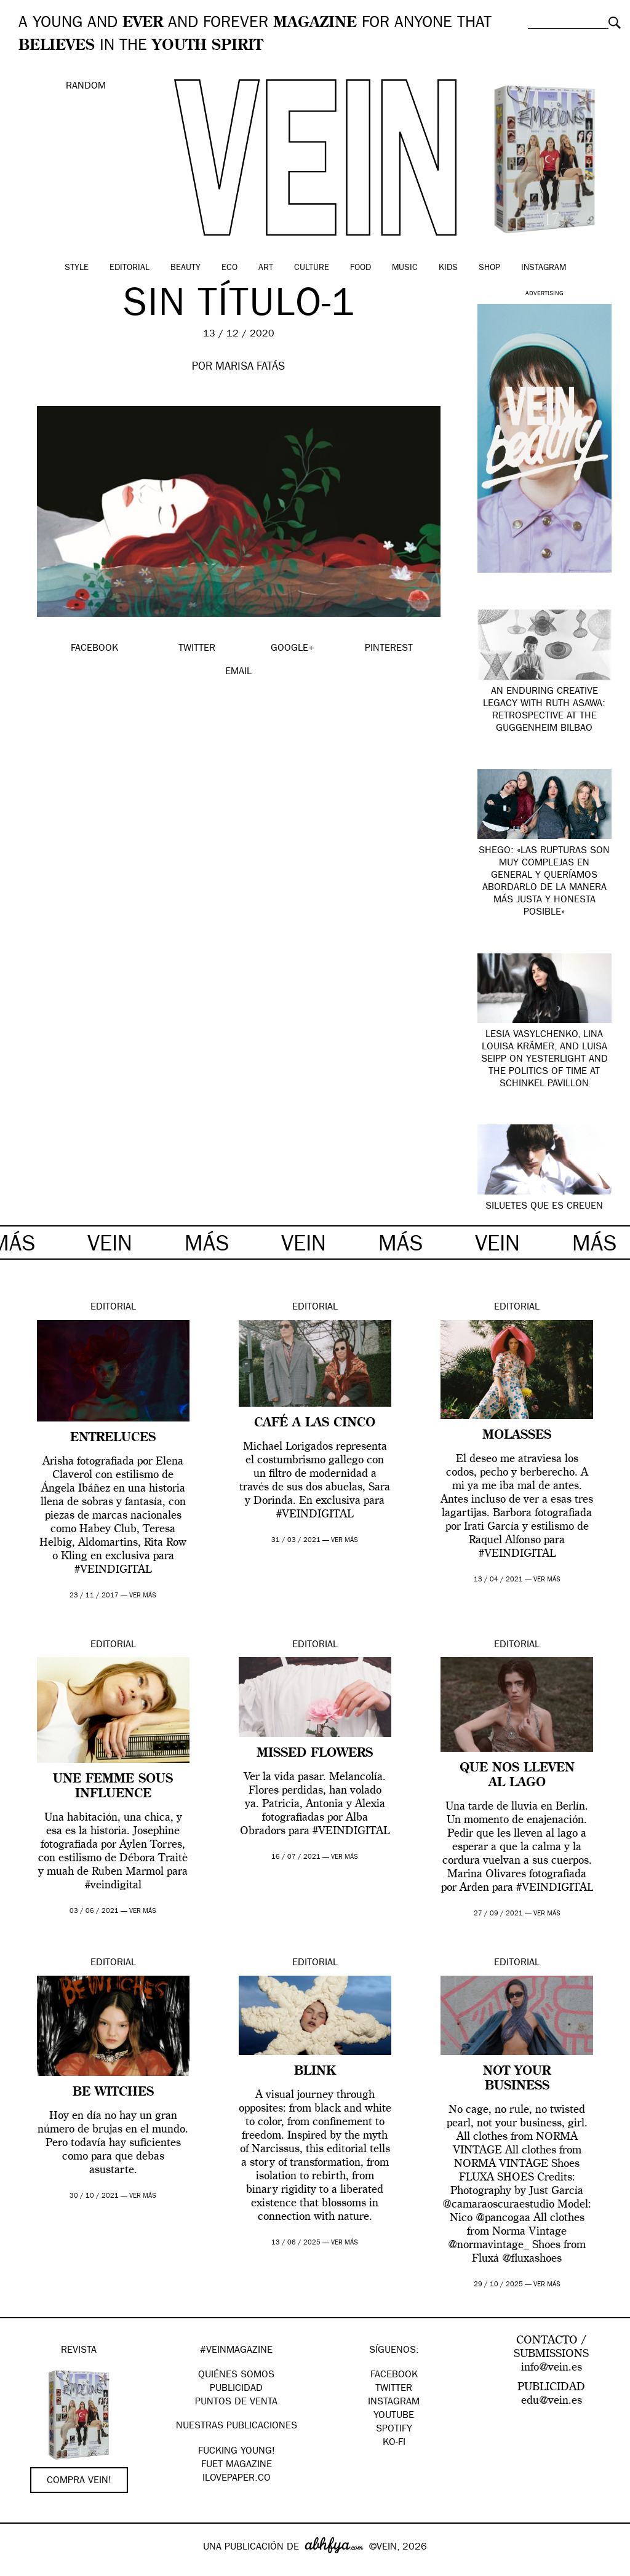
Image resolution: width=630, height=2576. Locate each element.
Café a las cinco (314, 1423)
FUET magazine (236, 2465)
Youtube (393, 2416)
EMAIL (238, 672)
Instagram (543, 268)
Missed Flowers (315, 1753)
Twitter (393, 2389)
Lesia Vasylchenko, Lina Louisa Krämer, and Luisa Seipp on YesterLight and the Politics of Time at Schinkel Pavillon (544, 1059)
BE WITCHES (113, 2092)
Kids (448, 268)
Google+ (22, 2568)
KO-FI (394, 2443)
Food (360, 268)
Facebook (394, 2375)
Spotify (394, 2430)
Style (77, 268)
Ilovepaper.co (236, 2479)
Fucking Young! (236, 2452)
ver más (142, 1595)
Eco (229, 268)
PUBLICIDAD (236, 2389)
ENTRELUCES (113, 1438)
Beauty (185, 268)
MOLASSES (516, 1435)
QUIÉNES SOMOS (236, 2375)
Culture (311, 268)
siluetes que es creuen (544, 1207)
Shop (489, 268)
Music (405, 268)
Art (265, 268)
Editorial (130, 268)
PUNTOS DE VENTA (236, 2402)
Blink (314, 2071)
